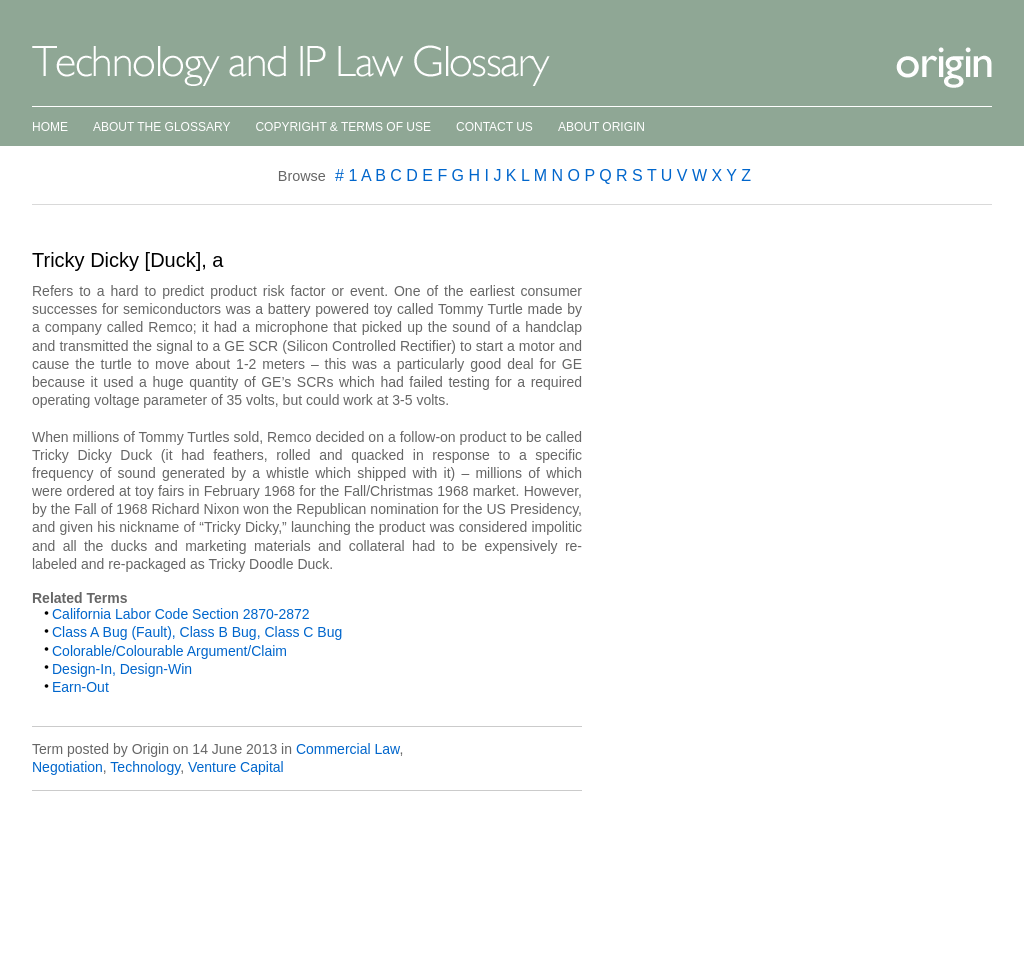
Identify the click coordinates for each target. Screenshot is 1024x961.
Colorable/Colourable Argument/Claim (169, 651)
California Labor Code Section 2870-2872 (181, 614)
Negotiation (67, 767)
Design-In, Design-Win (122, 669)
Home (50, 127)
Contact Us (494, 127)
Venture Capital (236, 767)
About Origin (601, 127)
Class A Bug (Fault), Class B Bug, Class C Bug (197, 632)
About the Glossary (161, 127)
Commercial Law (347, 749)
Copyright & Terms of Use (343, 127)
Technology (145, 767)
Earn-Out (80, 687)
